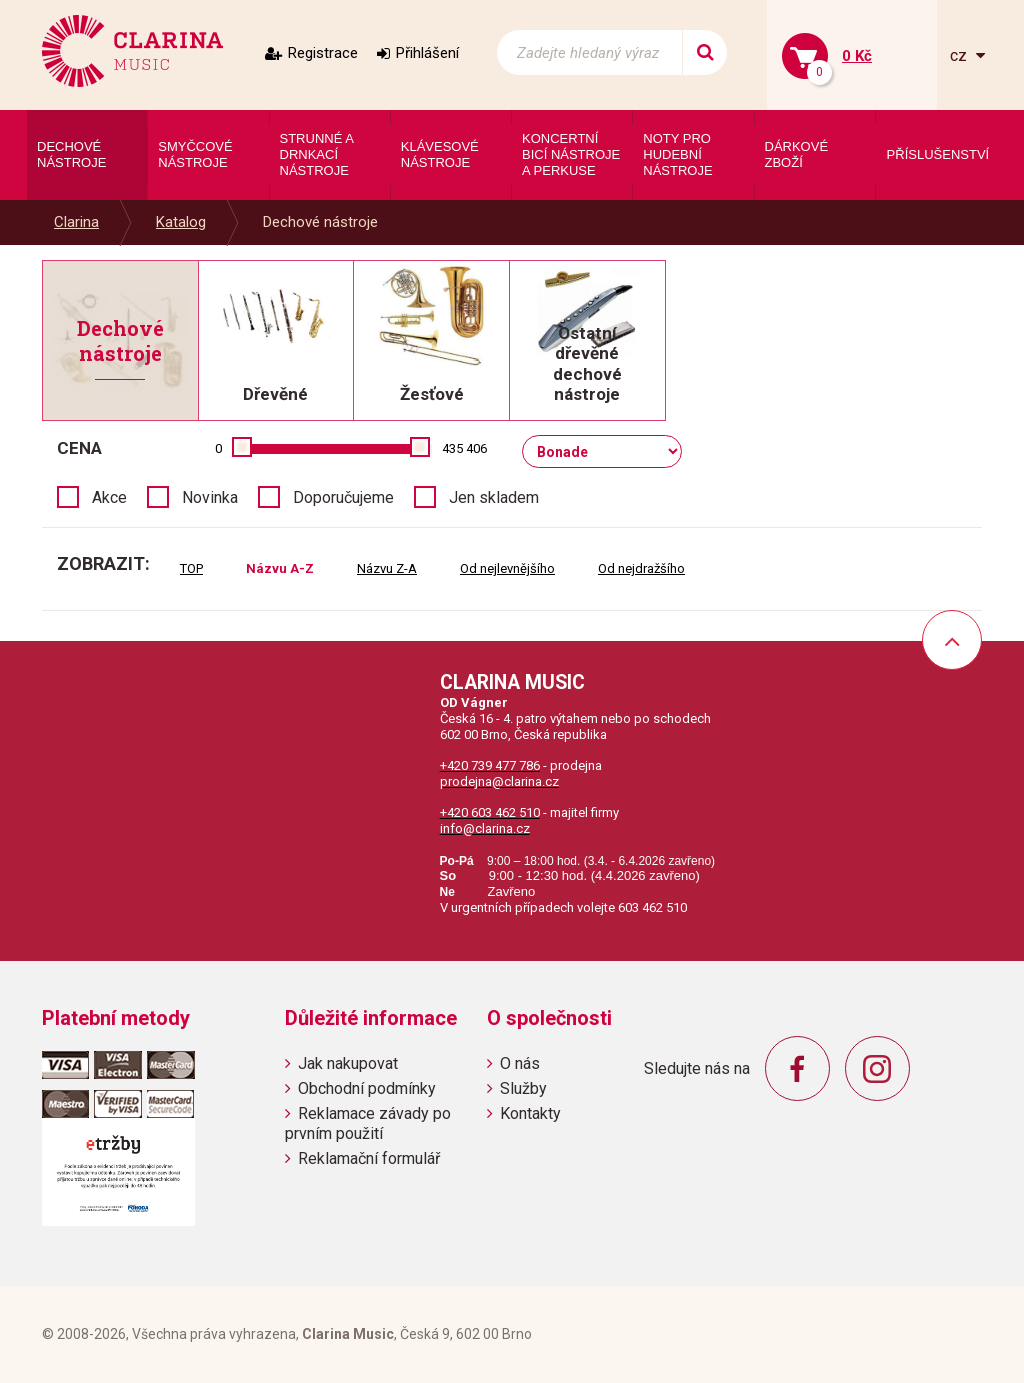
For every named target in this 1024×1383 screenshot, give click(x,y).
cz (960, 55)
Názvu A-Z (280, 568)
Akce (109, 497)
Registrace (323, 53)
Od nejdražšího (641, 568)
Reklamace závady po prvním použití (368, 1123)
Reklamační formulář (369, 1158)
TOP (191, 568)
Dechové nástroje (320, 222)
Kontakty (530, 1113)
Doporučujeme (343, 497)
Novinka (210, 497)
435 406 (464, 448)
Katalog (181, 222)
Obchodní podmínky (367, 1088)
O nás (520, 1063)
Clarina (76, 222)
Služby (523, 1088)
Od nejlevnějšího (507, 568)
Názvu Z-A (387, 568)
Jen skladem (494, 497)
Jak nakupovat (348, 1063)
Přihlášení (427, 53)
